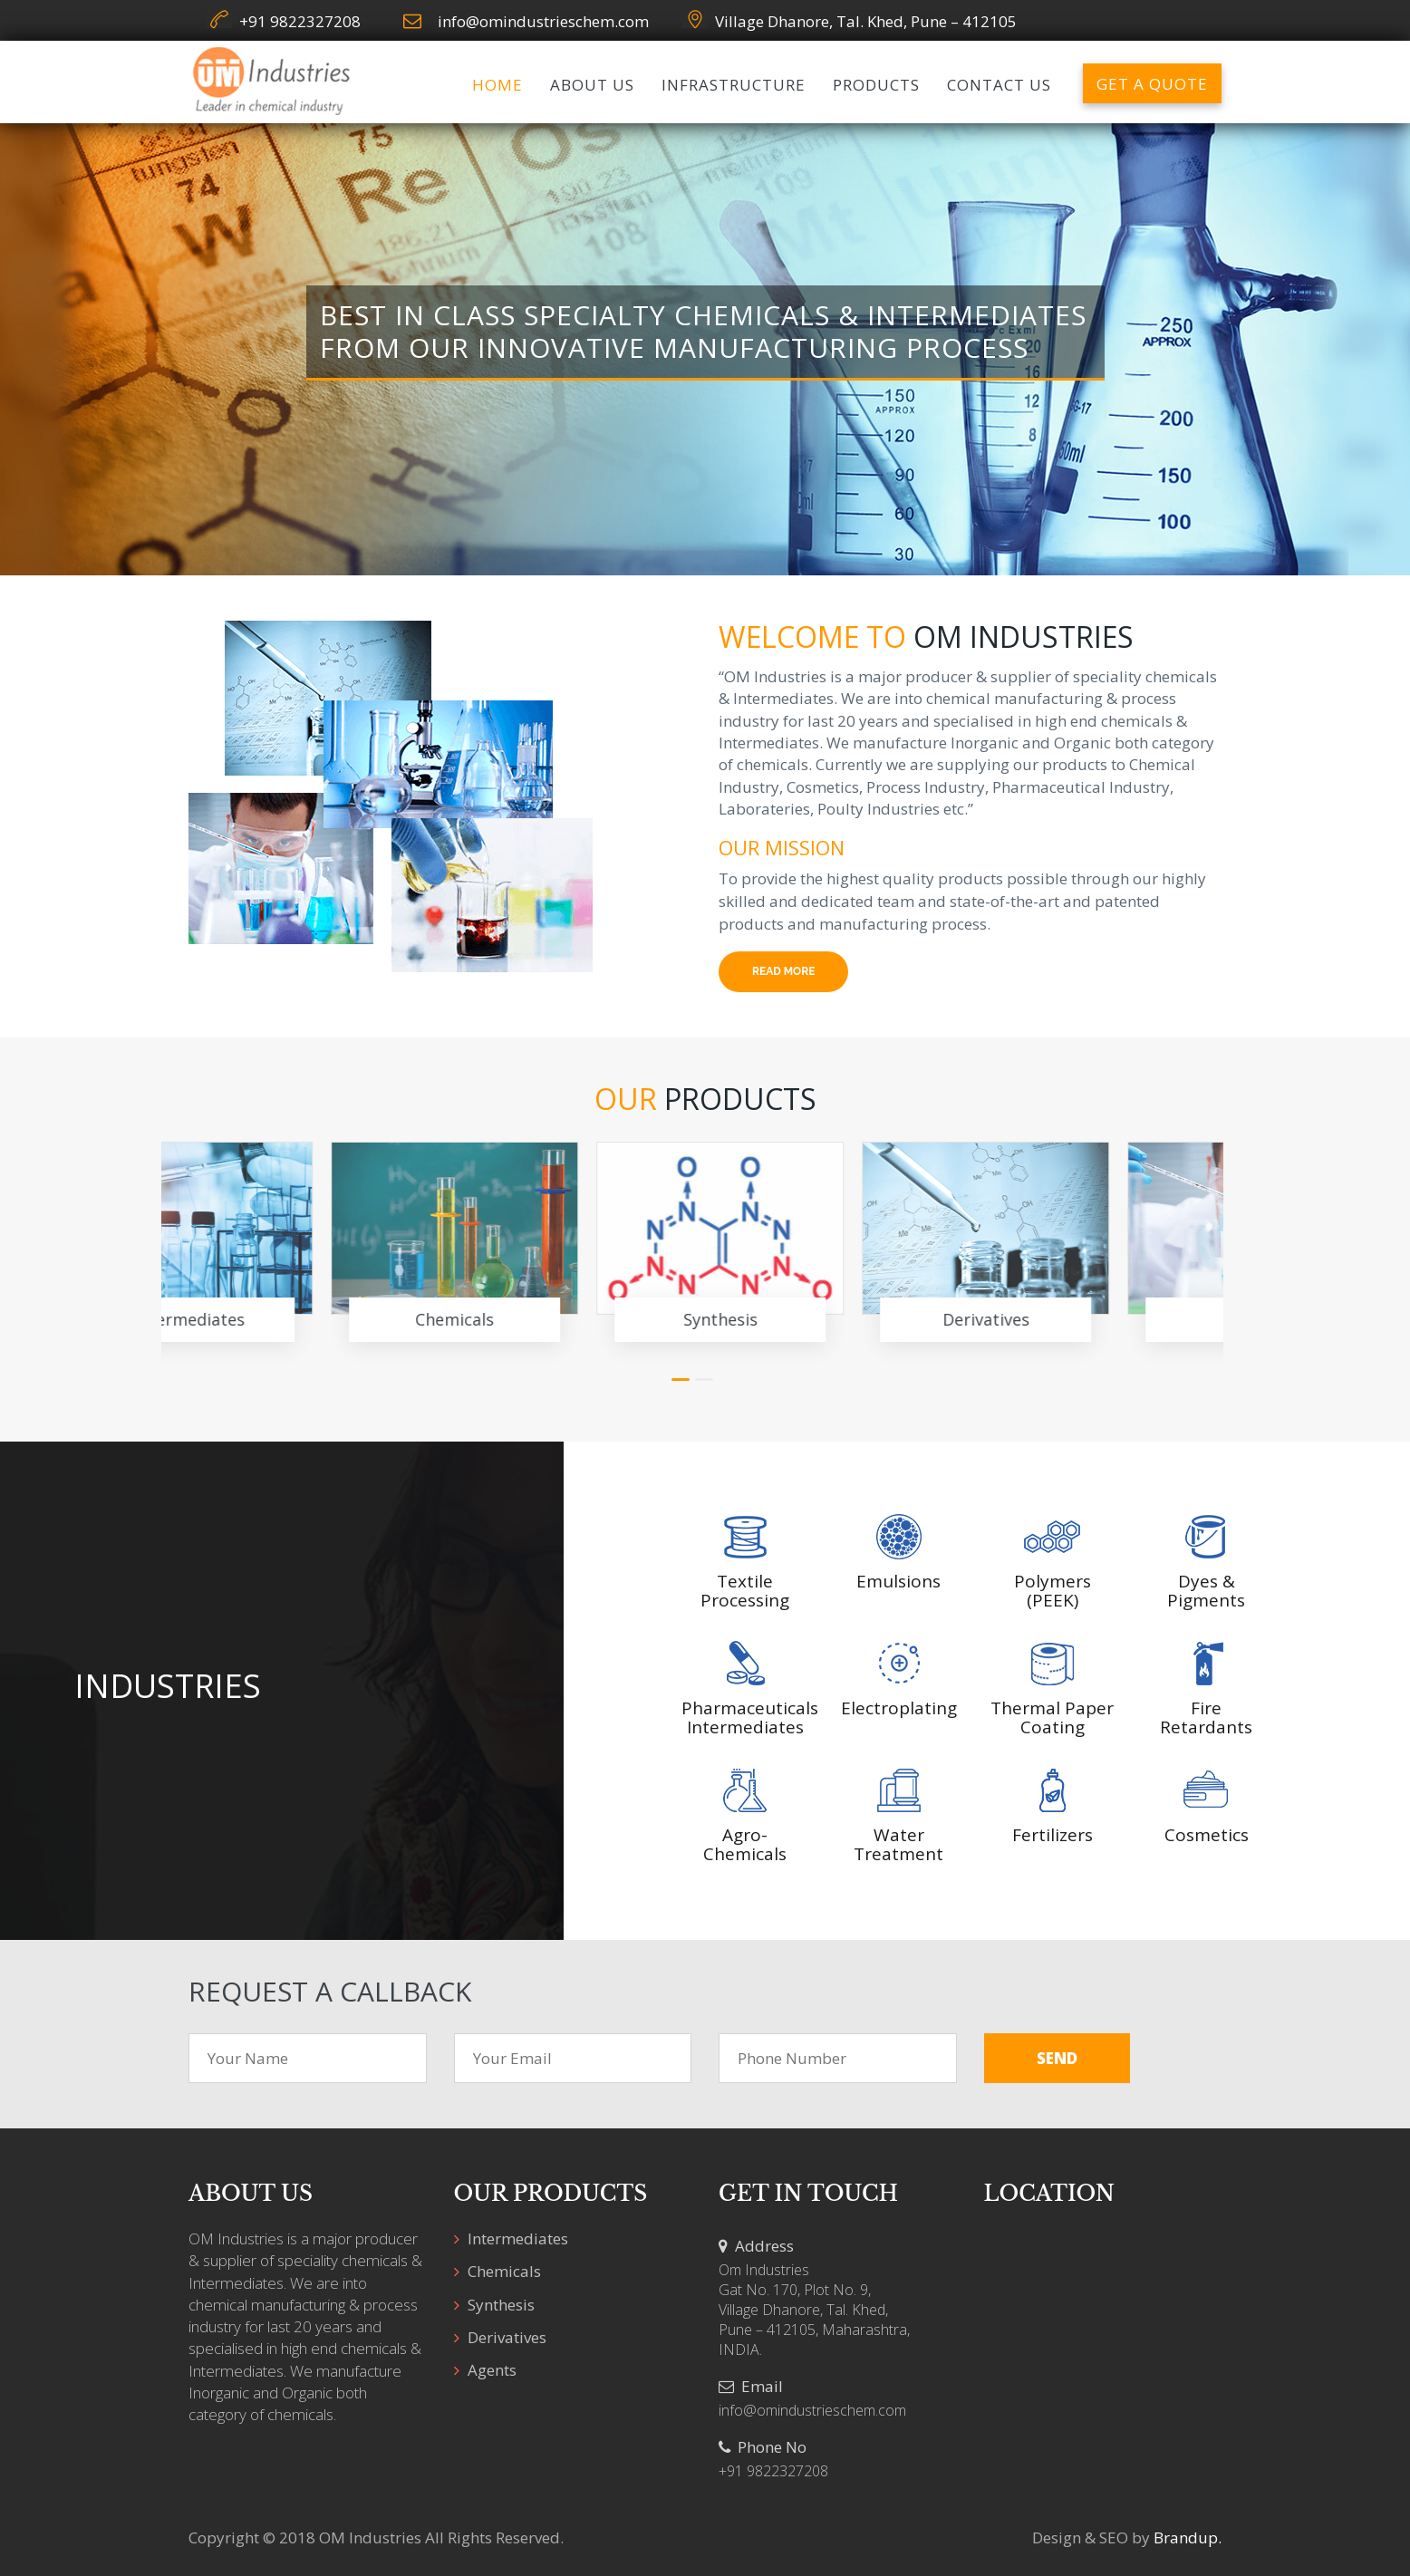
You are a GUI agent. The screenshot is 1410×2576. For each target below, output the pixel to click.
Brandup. (1188, 2537)
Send (1057, 2058)
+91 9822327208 (300, 21)
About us (592, 84)
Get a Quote (1152, 83)
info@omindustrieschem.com (543, 21)
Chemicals (294, 1319)
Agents (1091, 1319)
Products (876, 84)
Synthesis (560, 1319)
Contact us (999, 84)
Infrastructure (734, 84)
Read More (783, 971)
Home (497, 84)
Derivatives (825, 1319)
